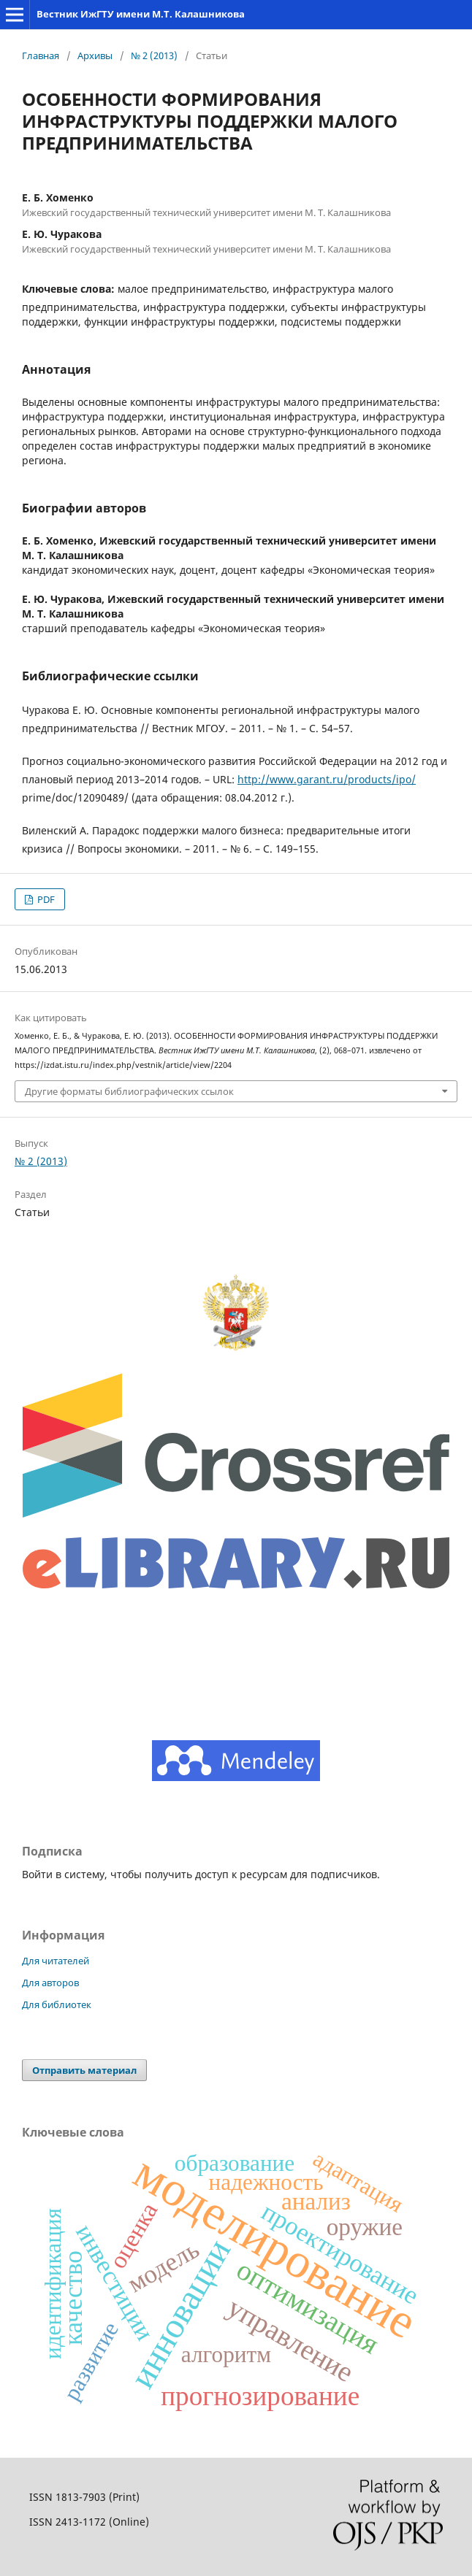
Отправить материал (84, 2070)
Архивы (95, 55)
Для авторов (50, 1982)
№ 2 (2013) (154, 55)
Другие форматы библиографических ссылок (129, 1091)
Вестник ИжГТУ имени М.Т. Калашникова (141, 13)
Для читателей (55, 1960)
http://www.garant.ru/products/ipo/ (326, 779)
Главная (40, 55)
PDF (45, 899)
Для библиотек (56, 2004)
